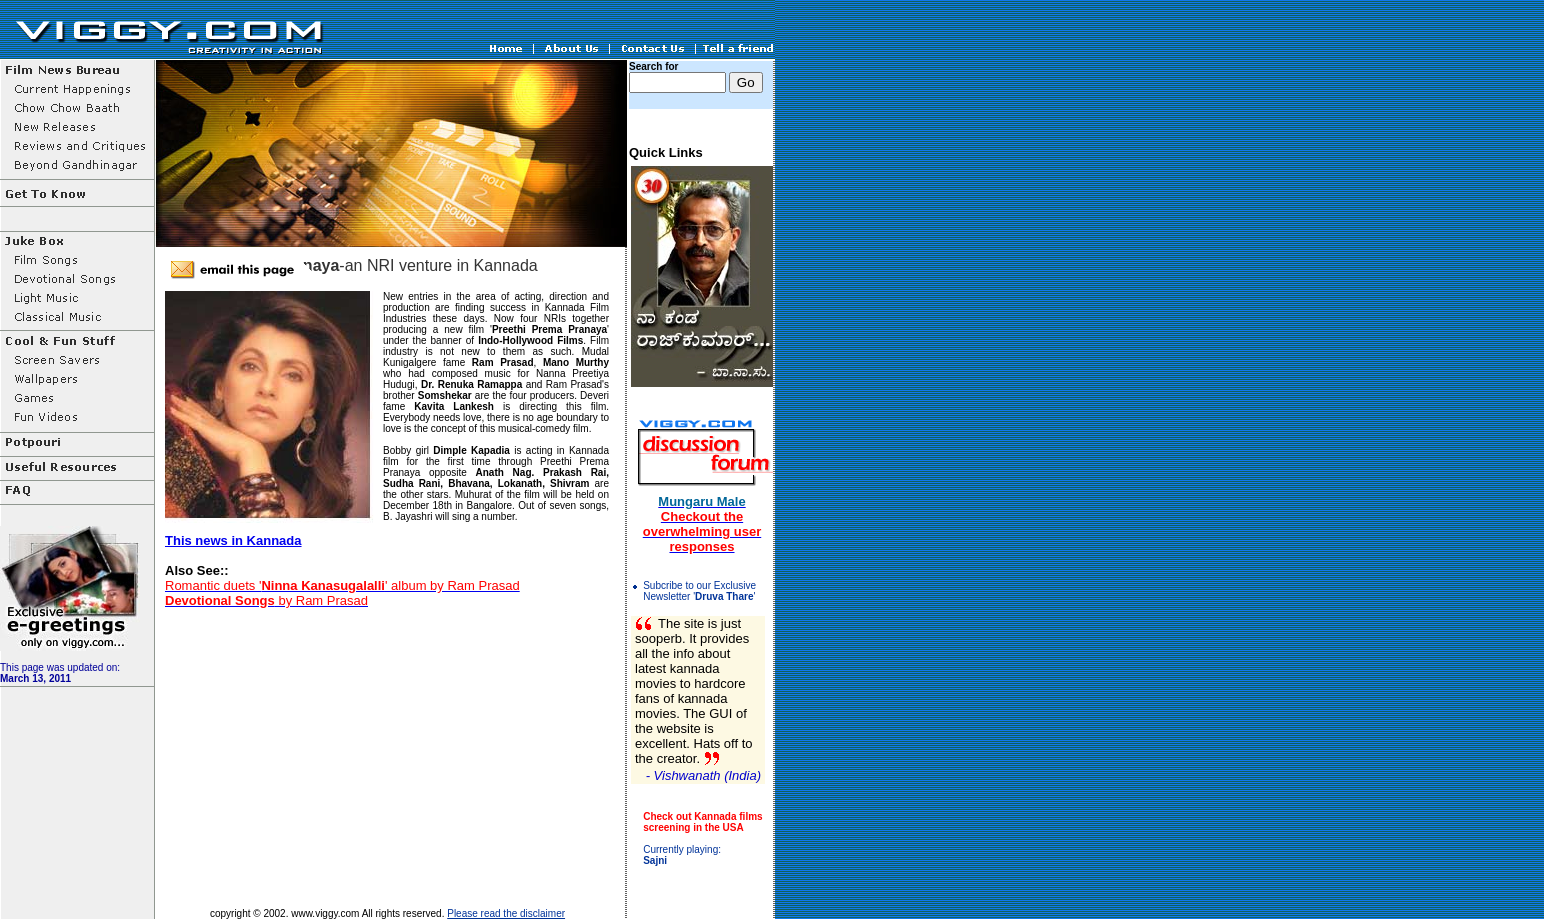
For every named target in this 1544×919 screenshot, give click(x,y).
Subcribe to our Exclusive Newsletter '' (699, 591)
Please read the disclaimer (506, 913)
